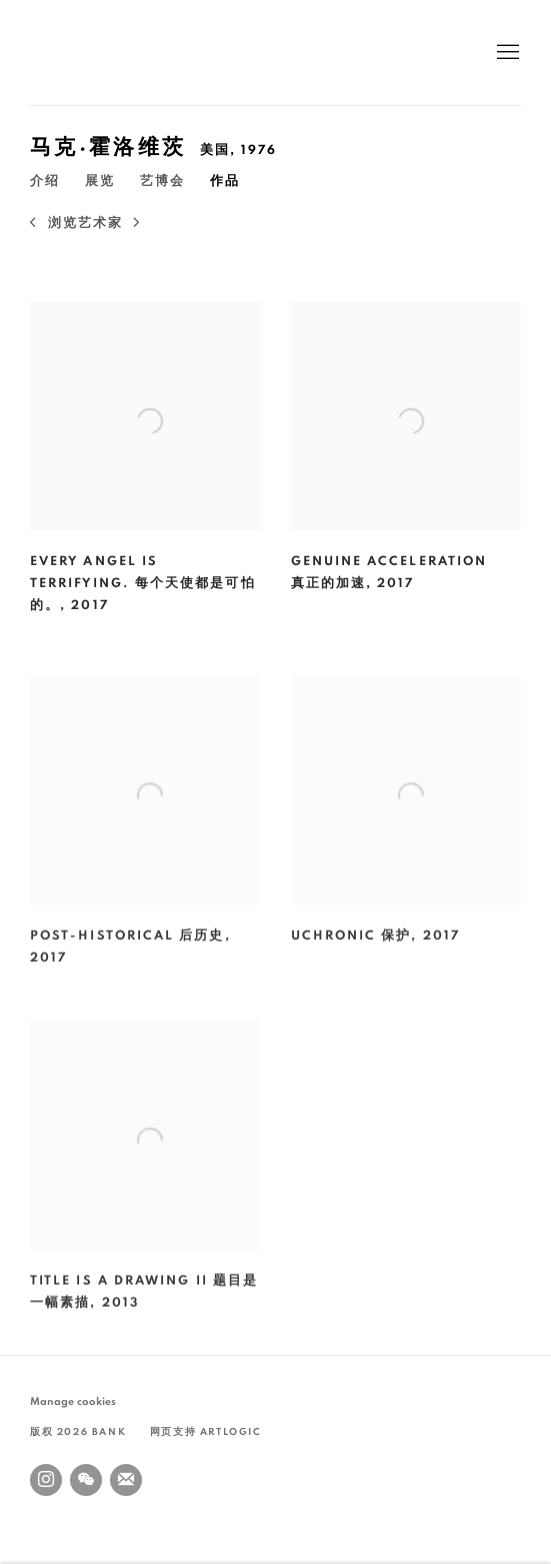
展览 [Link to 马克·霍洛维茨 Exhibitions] (100, 181)
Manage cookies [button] (73, 1401)
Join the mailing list (126, 1480)
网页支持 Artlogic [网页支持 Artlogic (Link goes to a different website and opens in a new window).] (206, 1432)
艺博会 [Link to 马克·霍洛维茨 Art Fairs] (162, 181)
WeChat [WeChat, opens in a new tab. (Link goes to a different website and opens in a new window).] (86, 1480)
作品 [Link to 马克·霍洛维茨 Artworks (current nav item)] (225, 181)
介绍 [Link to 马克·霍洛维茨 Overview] (45, 181)
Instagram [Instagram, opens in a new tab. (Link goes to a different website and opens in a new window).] (46, 1480)
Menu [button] (506, 53)
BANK (90, 52)
